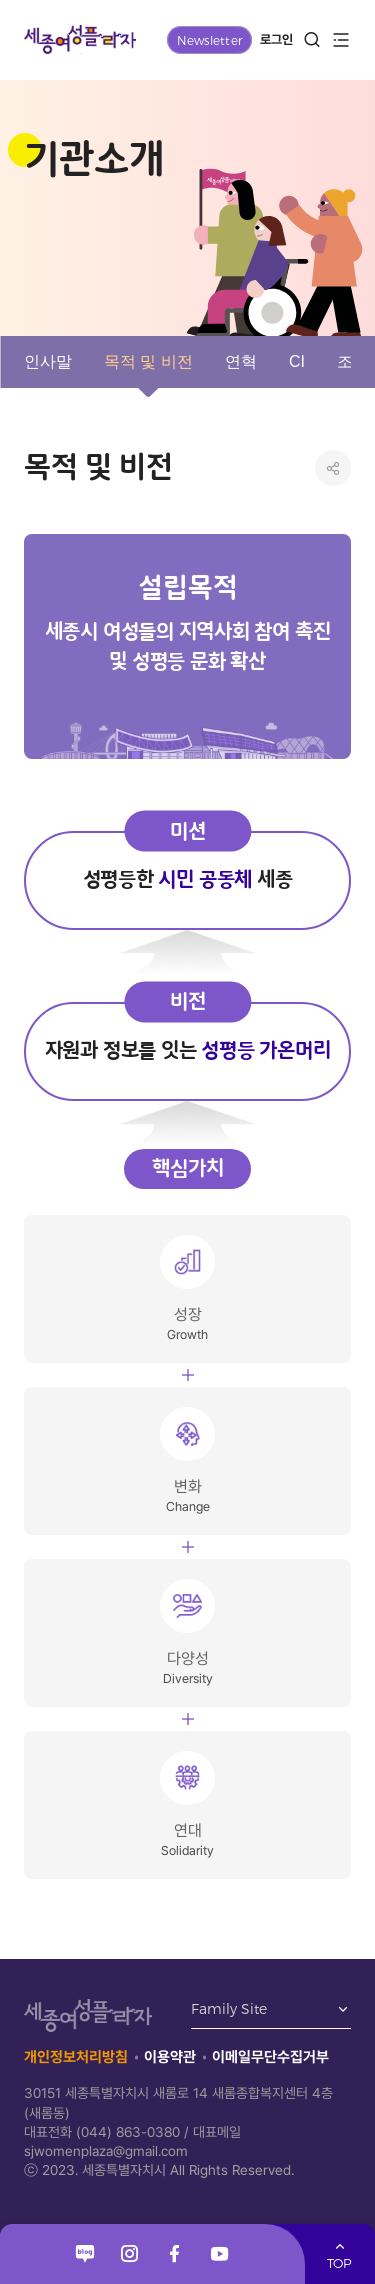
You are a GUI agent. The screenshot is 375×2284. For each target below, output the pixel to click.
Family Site (229, 2010)
